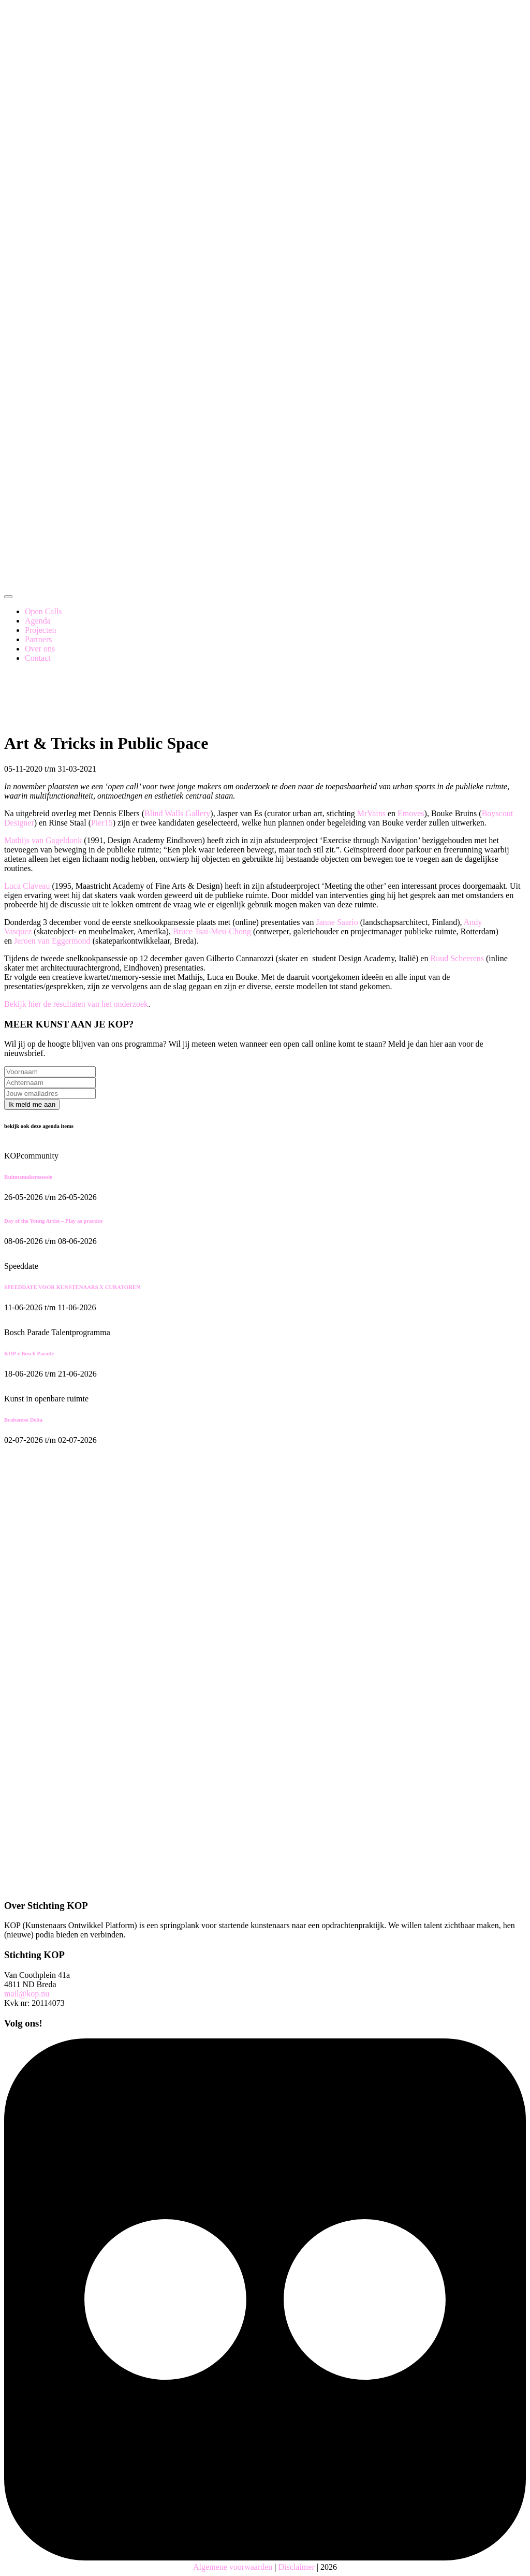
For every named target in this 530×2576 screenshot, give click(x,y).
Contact (38, 658)
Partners (38, 639)
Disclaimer (296, 2567)
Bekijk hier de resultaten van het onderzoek (76, 1004)
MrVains (371, 813)
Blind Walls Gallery (177, 813)
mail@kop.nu (26, 1993)
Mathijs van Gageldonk (43, 840)
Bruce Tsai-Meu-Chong (212, 931)
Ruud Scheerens (457, 958)
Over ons (40, 648)
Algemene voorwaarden (232, 2567)
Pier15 (102, 822)
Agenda (38, 620)
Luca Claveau (27, 885)
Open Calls (43, 611)
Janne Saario (337, 922)
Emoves (411, 813)
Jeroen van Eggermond (52, 940)
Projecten (40, 630)
